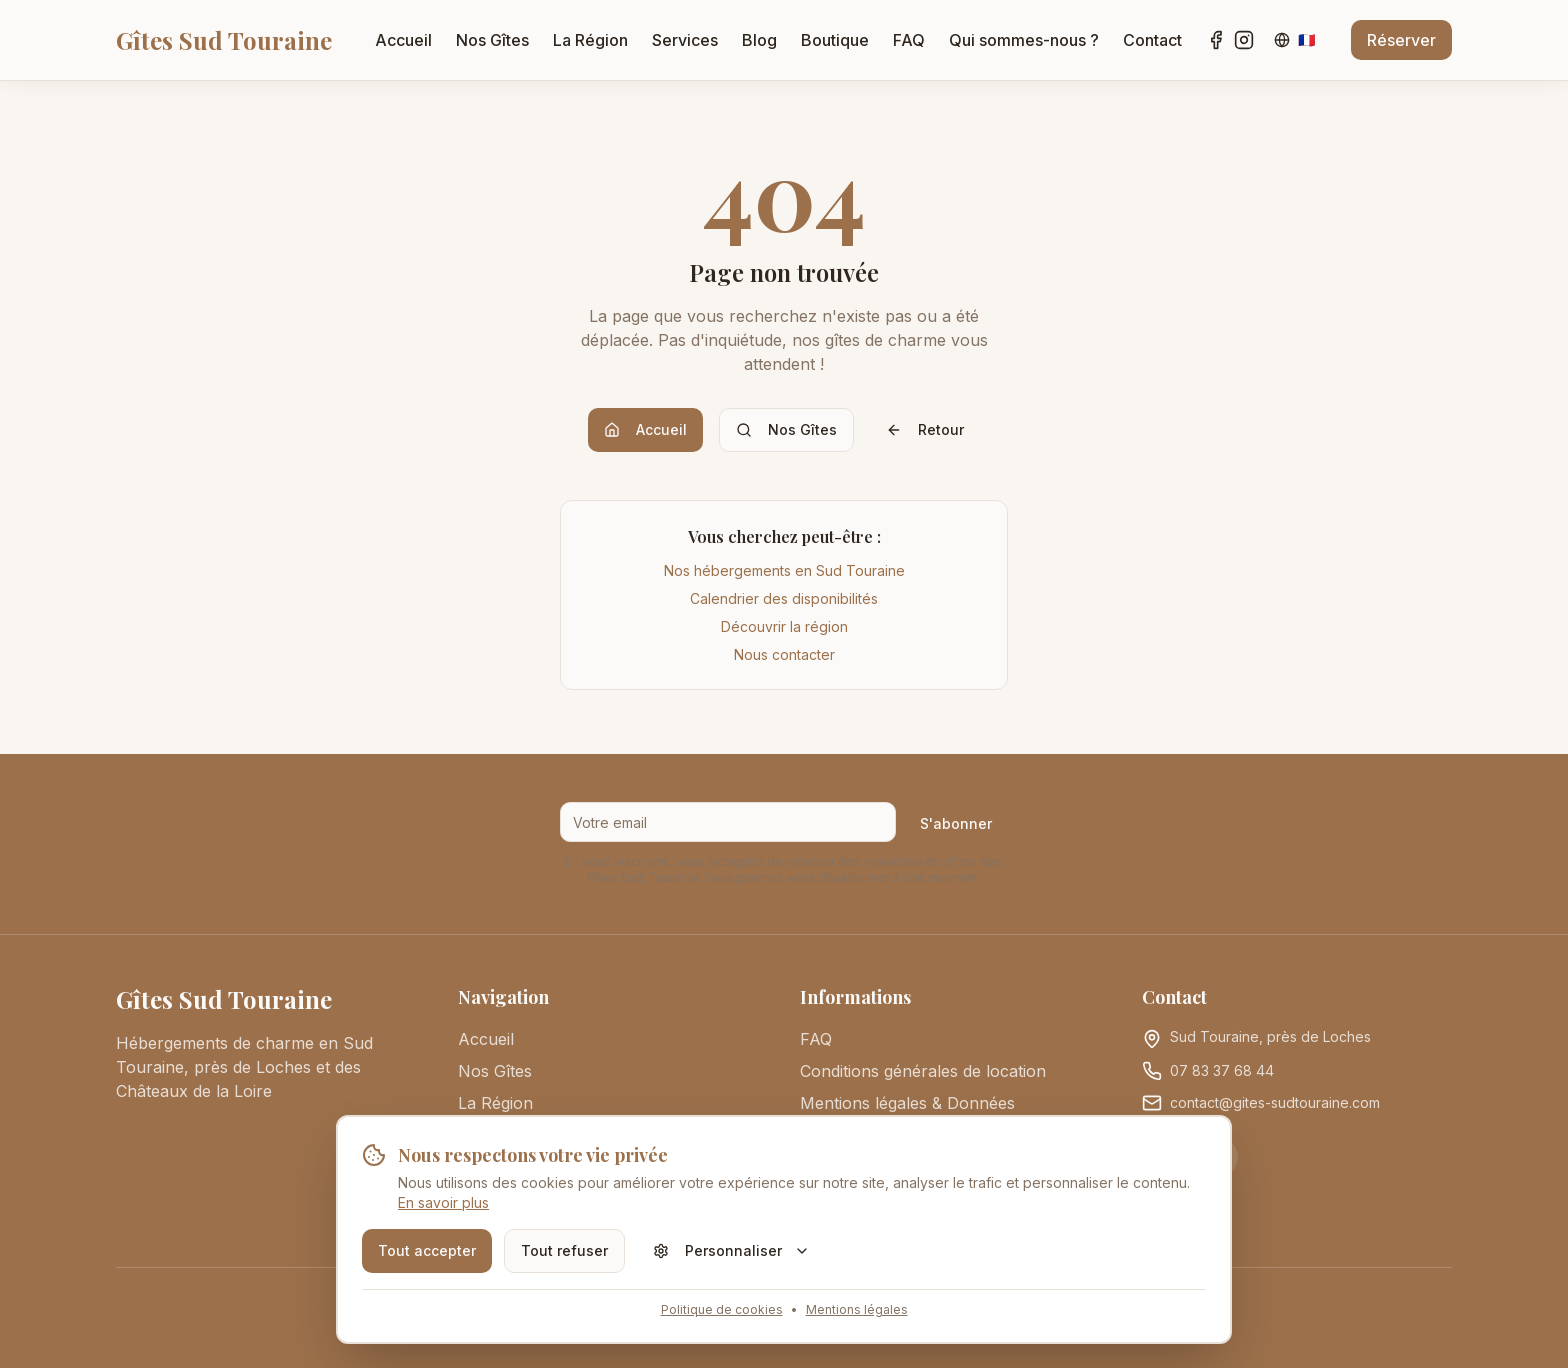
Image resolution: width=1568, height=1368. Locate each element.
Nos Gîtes (492, 40)
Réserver (1401, 40)
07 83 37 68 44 (1222, 1070)
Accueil (403, 40)
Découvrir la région (784, 626)
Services (685, 40)
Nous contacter (784, 654)
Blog (759, 40)
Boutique (835, 40)
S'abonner (956, 823)
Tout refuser (564, 1250)
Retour (925, 429)
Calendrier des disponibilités (784, 598)
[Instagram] (1244, 40)
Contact (1152, 40)
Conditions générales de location (923, 1071)
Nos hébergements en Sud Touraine (784, 570)
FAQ (909, 40)
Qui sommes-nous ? (1024, 40)
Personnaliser (731, 1250)
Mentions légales (857, 1309)
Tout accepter (427, 1250)
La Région (590, 40)
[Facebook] (1216, 40)
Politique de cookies (722, 1309)
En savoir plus (443, 1202)
